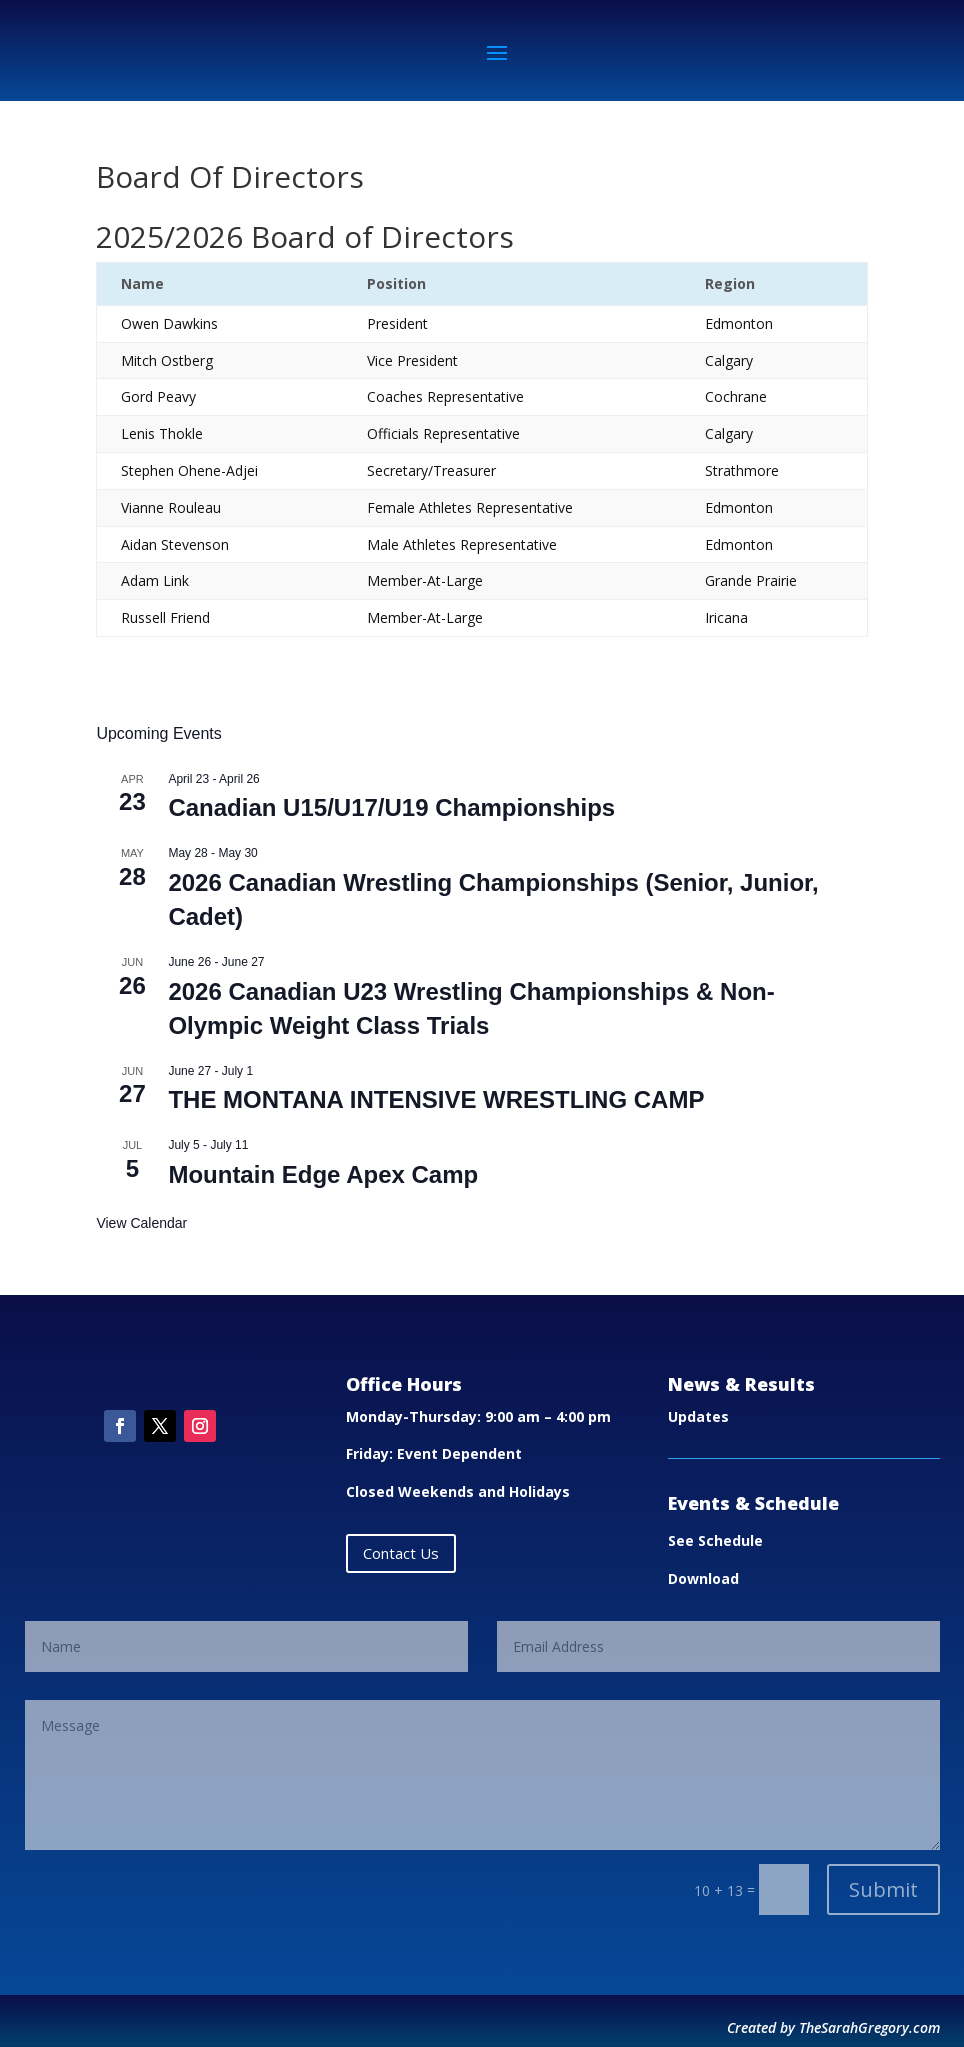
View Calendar (141, 1223)
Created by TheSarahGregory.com (833, 2027)
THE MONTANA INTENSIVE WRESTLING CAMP (436, 1099)
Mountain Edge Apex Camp (323, 1174)
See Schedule (715, 1540)
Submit (883, 1889)
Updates (698, 1416)
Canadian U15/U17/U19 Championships (391, 807)
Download (703, 1578)
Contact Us (401, 1553)
